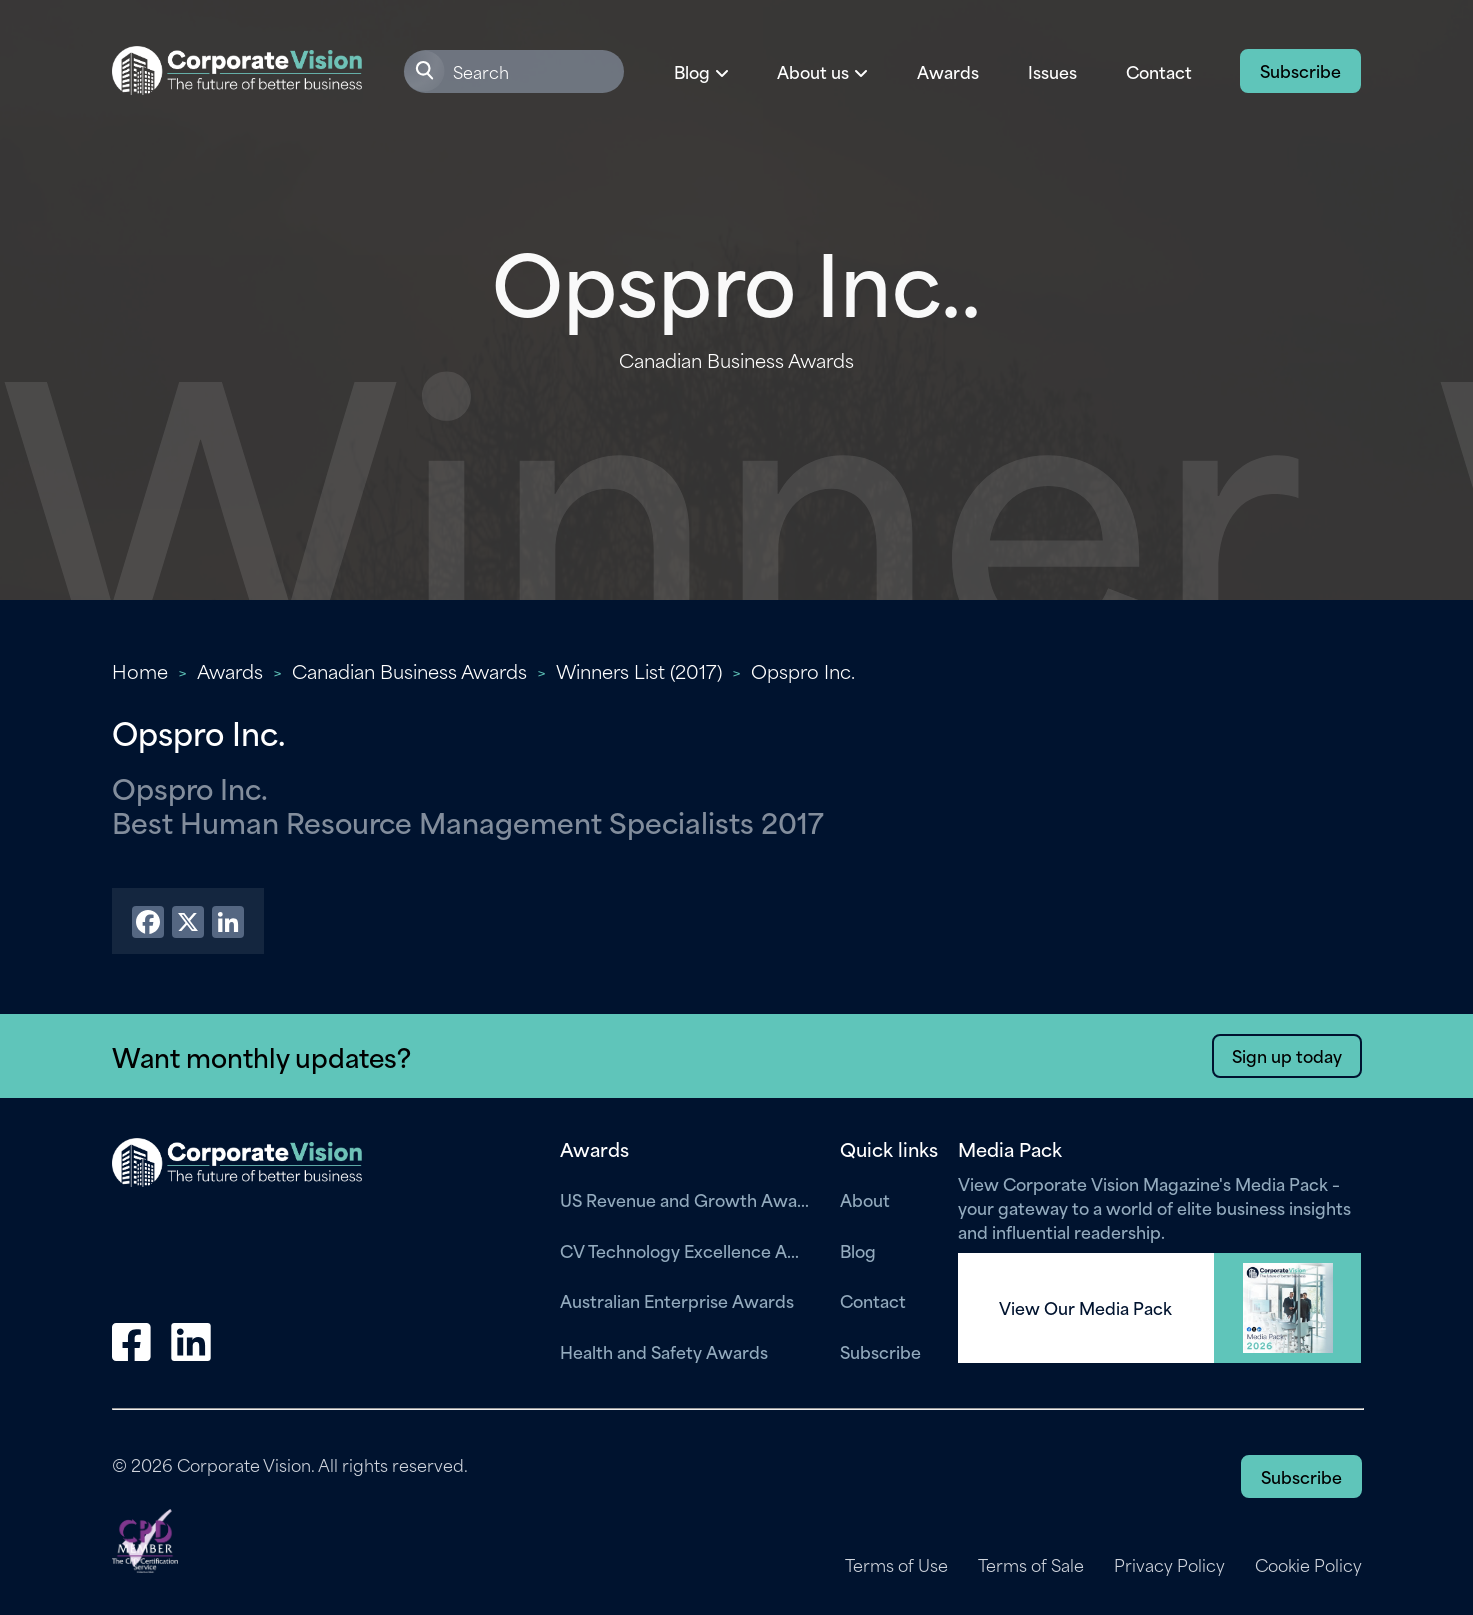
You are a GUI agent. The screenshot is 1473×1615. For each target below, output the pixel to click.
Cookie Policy (1308, 1565)
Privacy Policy (1169, 1565)
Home (140, 670)
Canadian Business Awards (409, 670)
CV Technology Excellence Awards (685, 1250)
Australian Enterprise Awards (677, 1300)
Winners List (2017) (639, 670)
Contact (1159, 71)
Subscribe (1300, 70)
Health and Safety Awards (664, 1351)
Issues (1052, 71)
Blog (858, 1250)
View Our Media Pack (1085, 1308)
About (865, 1199)
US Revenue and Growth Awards (685, 1199)
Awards (948, 71)
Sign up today (1287, 1055)
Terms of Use (896, 1565)
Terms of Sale (1031, 1565)
